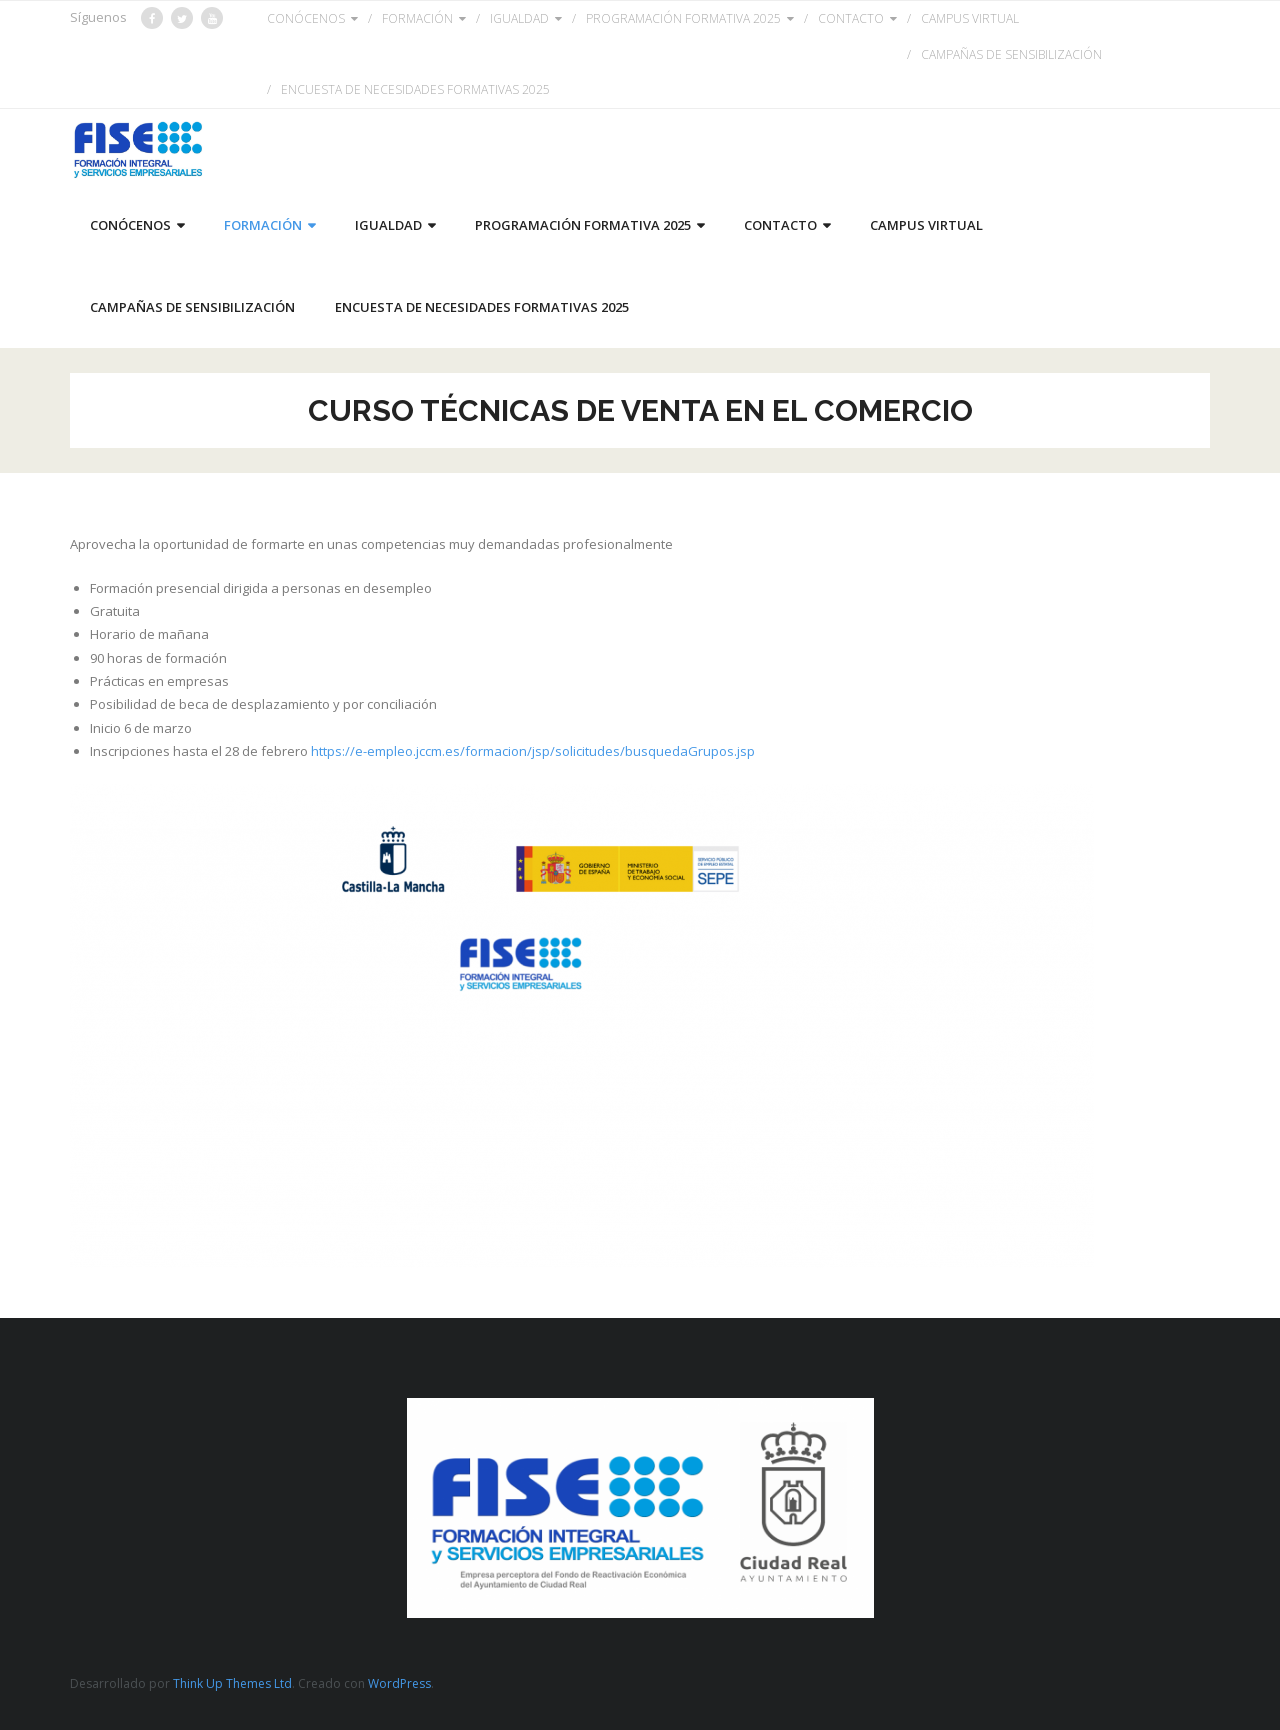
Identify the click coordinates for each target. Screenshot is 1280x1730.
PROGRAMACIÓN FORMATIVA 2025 (683, 18)
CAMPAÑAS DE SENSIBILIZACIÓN (1011, 54)
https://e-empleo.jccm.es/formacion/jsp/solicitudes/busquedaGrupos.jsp (533, 751)
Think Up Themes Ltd (232, 1683)
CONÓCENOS (306, 18)
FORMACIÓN (417, 18)
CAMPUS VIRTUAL (970, 18)
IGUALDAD (519, 18)
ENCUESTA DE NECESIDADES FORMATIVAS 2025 (415, 89)
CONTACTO (851, 18)
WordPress (399, 1683)
